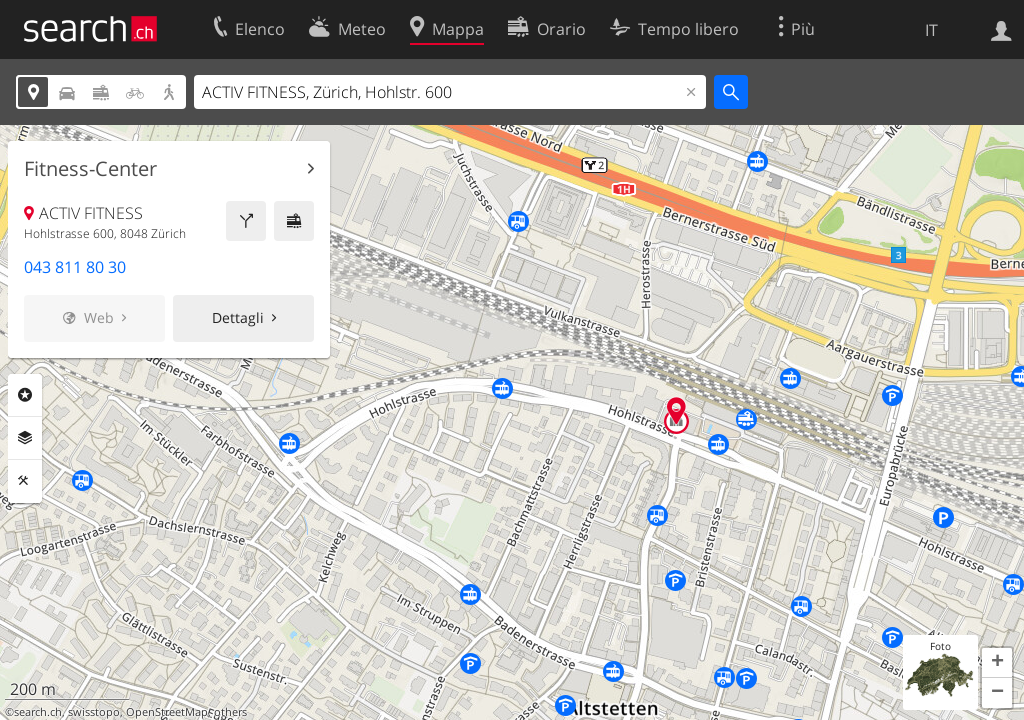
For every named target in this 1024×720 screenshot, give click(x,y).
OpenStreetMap (167, 712)
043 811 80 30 (75, 267)
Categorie (25, 395)
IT (931, 30)
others (230, 712)
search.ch (38, 712)
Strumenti (25, 481)
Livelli (25, 438)
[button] (997, 663)
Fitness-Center (90, 169)
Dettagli (238, 317)
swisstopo (94, 712)
